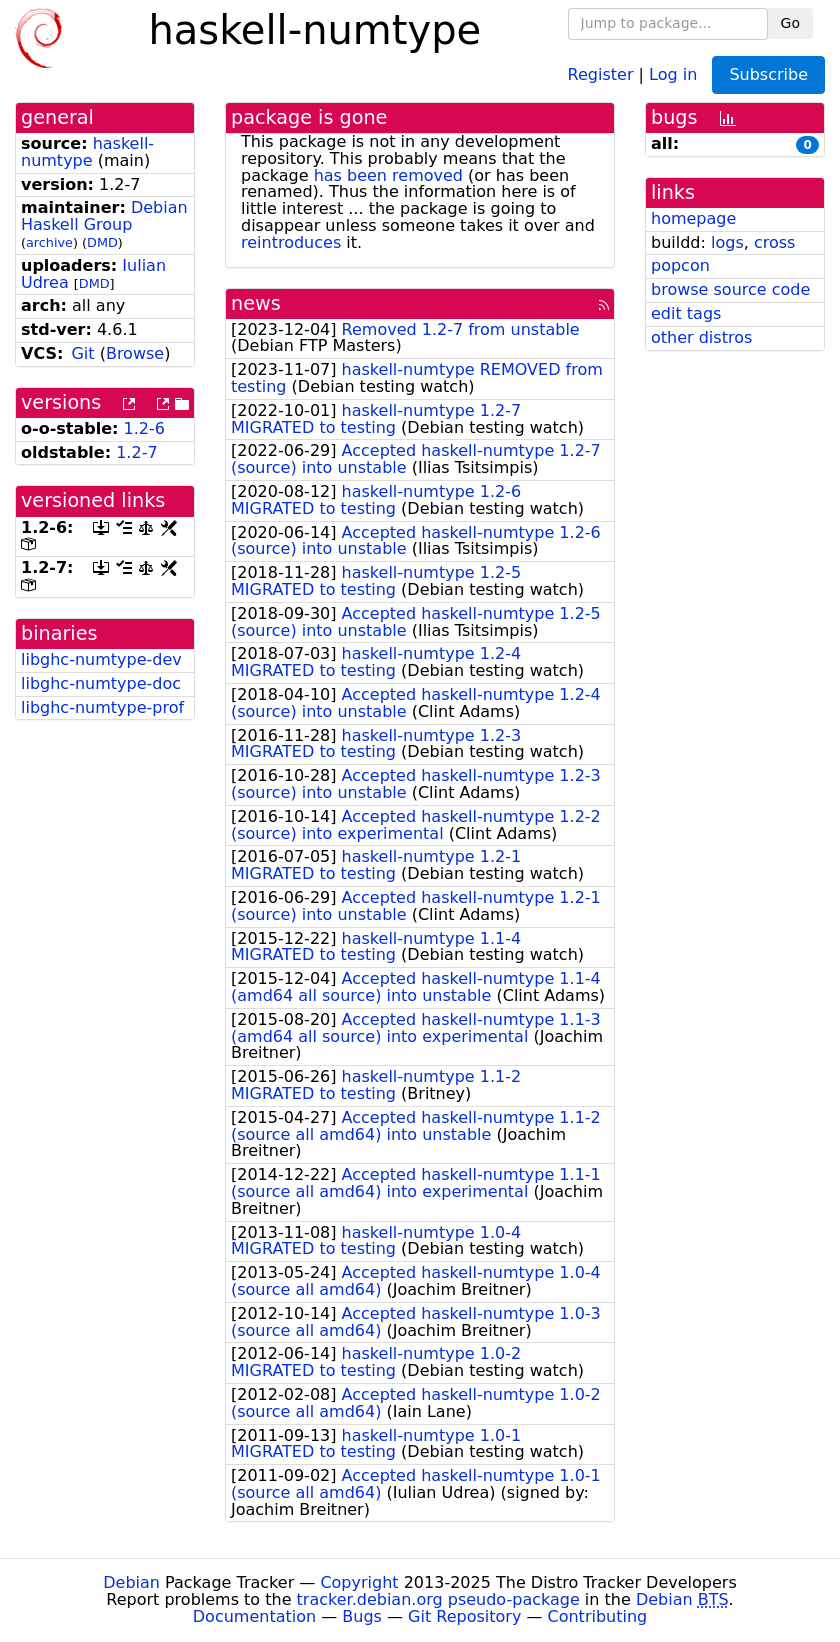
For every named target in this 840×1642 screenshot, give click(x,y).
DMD (102, 242)
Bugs (362, 1616)
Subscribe (768, 74)
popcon (680, 265)
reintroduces (291, 242)
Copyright (359, 1582)
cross (774, 242)
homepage (693, 218)
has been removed (388, 175)
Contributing (598, 1616)
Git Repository (464, 1616)
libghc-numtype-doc (101, 683)
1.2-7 (136, 452)
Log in (673, 73)
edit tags (686, 313)
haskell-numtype (87, 152)
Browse (135, 353)
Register (601, 73)
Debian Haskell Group (104, 216)
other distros (701, 337)
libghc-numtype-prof (102, 707)
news (256, 303)
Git (82, 353)
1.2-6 (144, 428)
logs (727, 242)
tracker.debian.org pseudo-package (438, 1599)
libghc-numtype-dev (101, 659)
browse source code (730, 289)
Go (790, 23)
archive (49, 242)
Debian (131, 1582)
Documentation (254, 1616)
